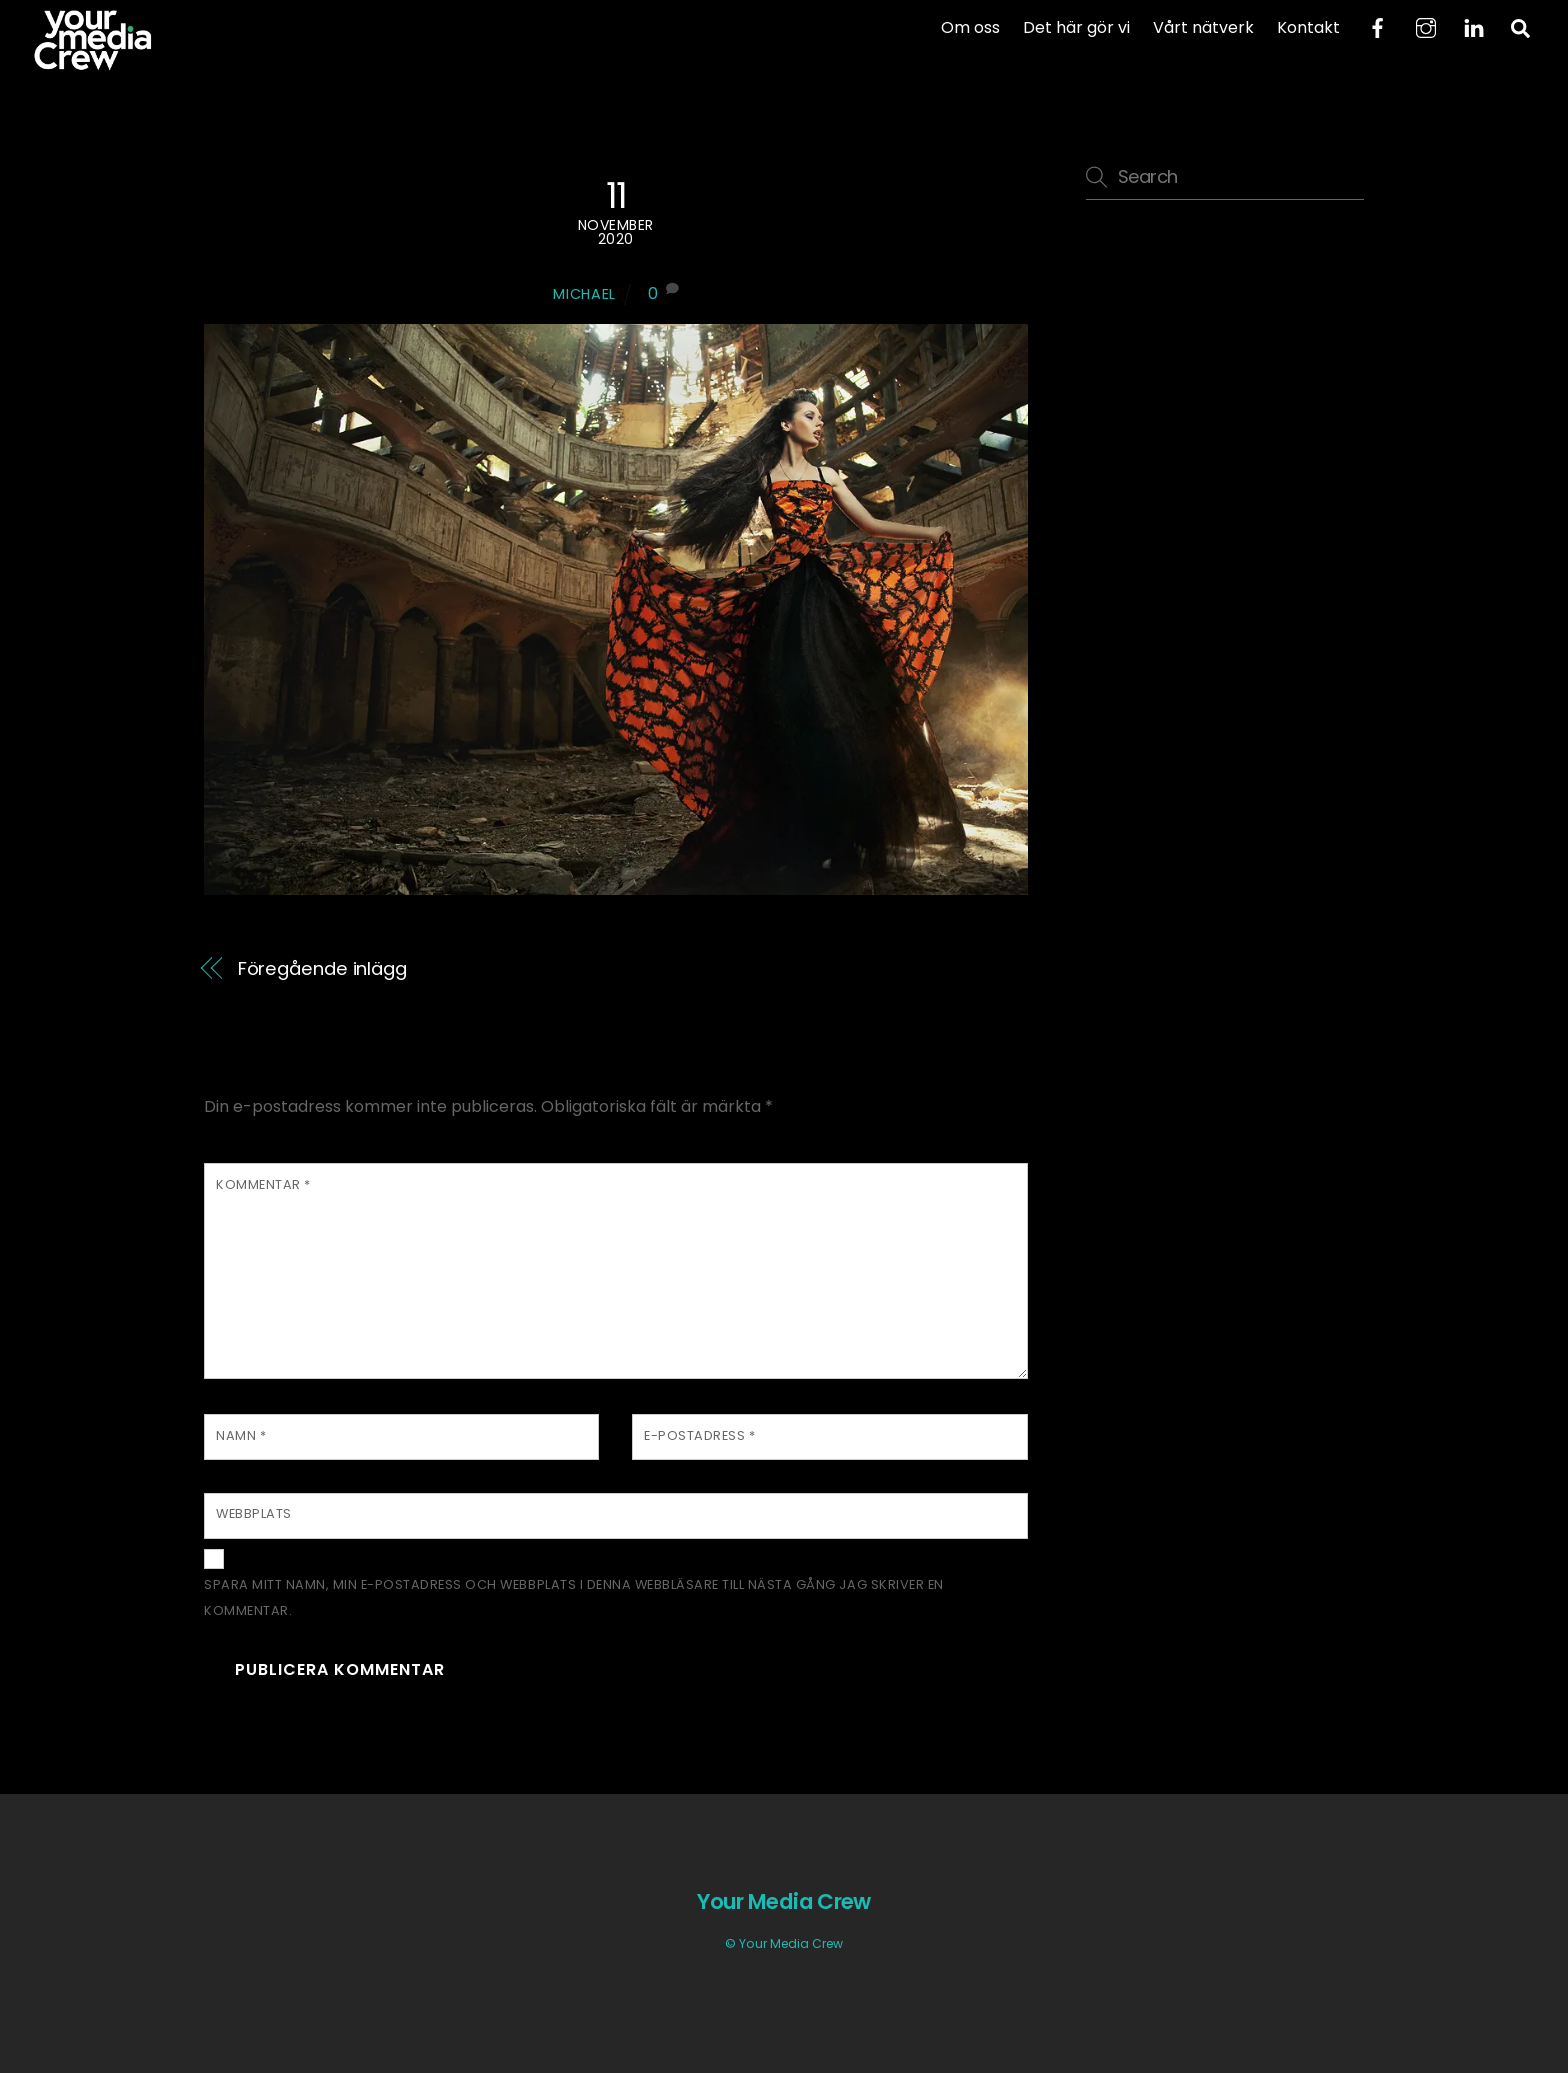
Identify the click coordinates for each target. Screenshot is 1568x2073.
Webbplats (254, 1513)
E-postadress (699, 1435)
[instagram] (1426, 26)
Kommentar (263, 1184)
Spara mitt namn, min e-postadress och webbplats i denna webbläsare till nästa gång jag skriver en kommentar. (574, 1597)
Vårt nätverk (1203, 27)
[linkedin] (1474, 26)
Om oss (970, 27)
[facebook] (1378, 26)
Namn (241, 1435)
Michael (584, 294)
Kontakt (1308, 27)
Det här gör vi (1076, 27)
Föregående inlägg (322, 968)
